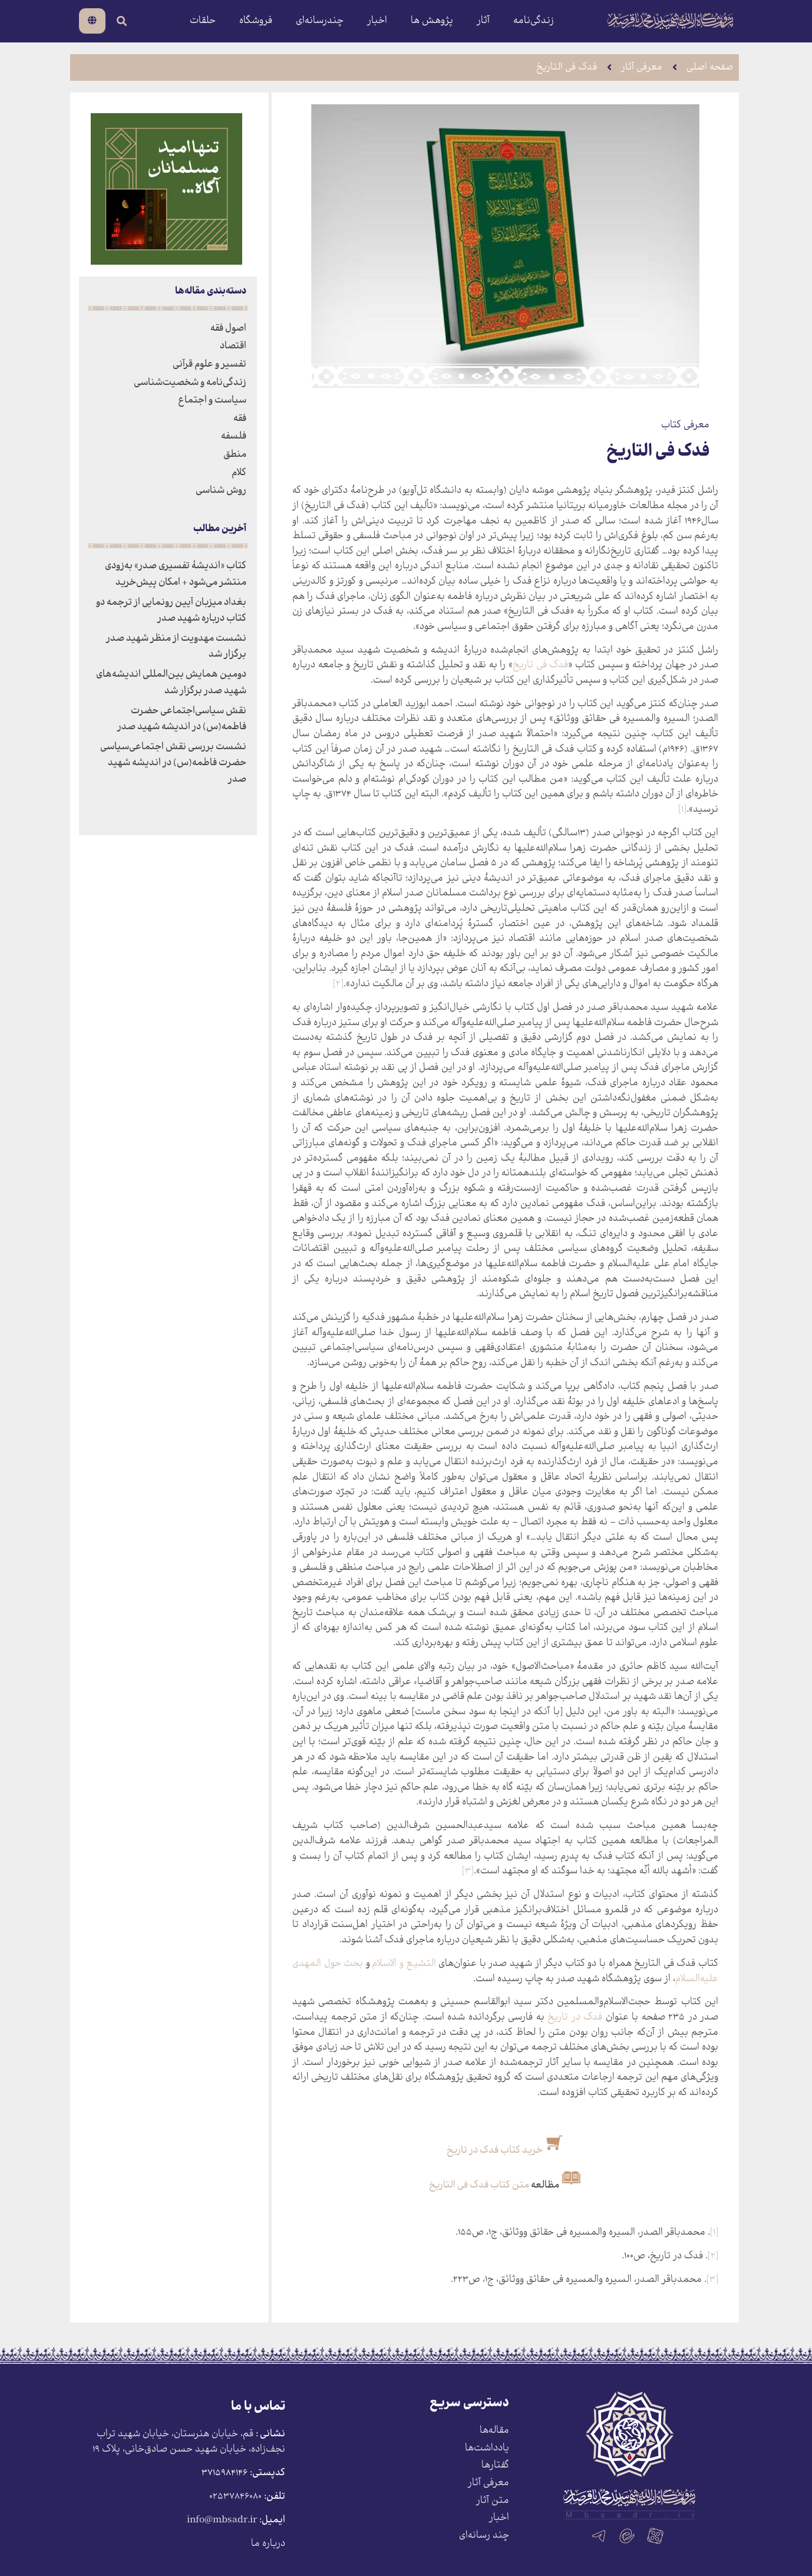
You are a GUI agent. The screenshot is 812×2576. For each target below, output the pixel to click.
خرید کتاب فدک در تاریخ (495, 2150)
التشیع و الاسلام (403, 1963)
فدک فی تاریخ (540, 665)
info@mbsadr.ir (222, 2520)
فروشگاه (255, 21)
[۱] (682, 809)
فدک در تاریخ (574, 2017)
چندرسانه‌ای (320, 21)
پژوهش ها (432, 21)
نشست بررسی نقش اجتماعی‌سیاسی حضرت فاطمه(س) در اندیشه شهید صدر (173, 763)
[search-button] (122, 21)
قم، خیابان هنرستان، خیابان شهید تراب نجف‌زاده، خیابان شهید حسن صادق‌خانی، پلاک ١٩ (189, 2442)
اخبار (377, 21)
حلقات (203, 21)
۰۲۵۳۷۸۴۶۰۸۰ (235, 2496)
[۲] (338, 984)
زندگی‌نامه (533, 21)
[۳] (468, 1871)
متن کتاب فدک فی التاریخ (479, 2185)
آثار (483, 21)
